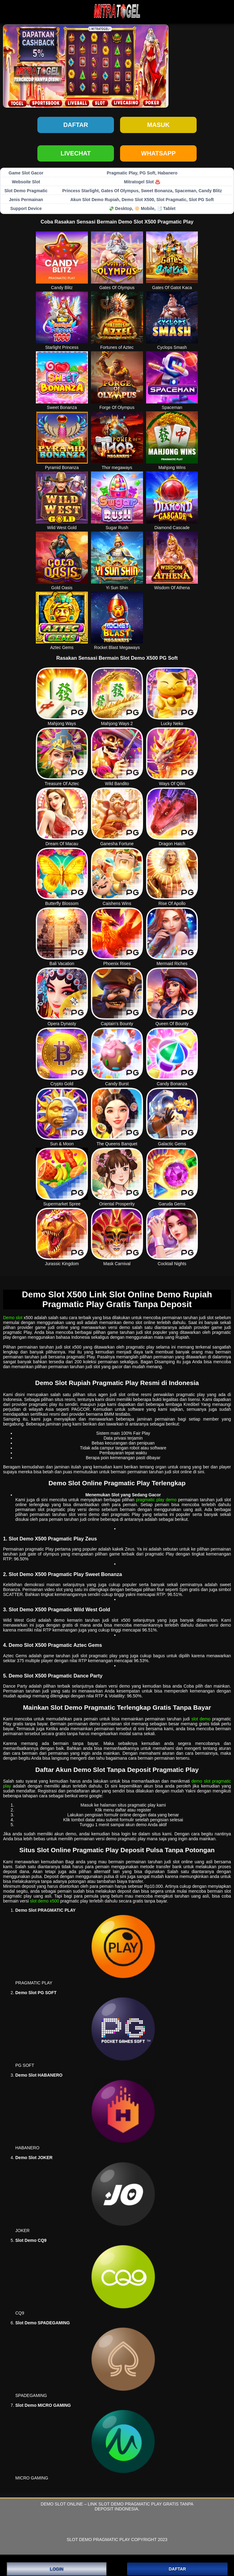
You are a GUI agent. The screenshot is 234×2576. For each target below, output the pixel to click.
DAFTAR (177, 2568)
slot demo (200, 1718)
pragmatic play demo (156, 1499)
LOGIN (56, 2568)
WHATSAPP (158, 153)
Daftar (75, 124)
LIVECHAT (76, 153)
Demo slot (12, 1317)
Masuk (158, 124)
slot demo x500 (44, 1901)
